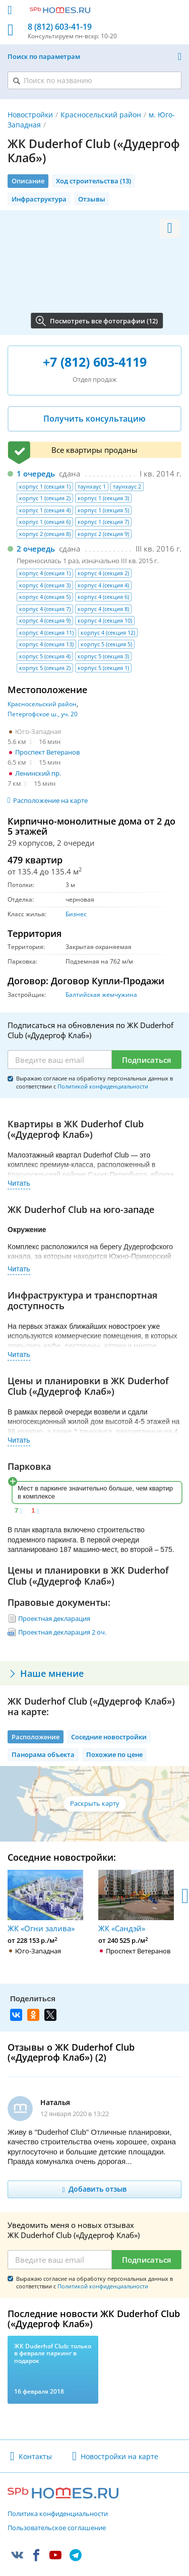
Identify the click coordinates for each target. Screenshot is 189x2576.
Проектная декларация (54, 1618)
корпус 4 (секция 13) (46, 644)
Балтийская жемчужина (101, 994)
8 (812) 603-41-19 (60, 27)
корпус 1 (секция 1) (45, 486)
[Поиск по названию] (94, 80)
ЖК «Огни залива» (45, 1901)
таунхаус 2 (127, 486)
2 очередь (36, 549)
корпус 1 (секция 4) (45, 510)
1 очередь (36, 473)
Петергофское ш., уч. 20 (43, 714)
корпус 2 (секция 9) (103, 533)
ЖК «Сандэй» (136, 1901)
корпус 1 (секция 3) (103, 498)
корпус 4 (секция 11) (46, 632)
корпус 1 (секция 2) (45, 498)
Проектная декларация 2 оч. (62, 1632)
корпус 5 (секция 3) (103, 656)
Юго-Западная (38, 731)
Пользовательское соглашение (57, 2528)
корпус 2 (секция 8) (45, 533)
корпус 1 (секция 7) (103, 521)
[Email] (60, 1059)
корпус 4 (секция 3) (45, 585)
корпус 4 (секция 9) (45, 620)
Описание (28, 180)
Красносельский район (100, 114)
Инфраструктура (39, 199)
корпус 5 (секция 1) (103, 667)
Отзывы (91, 199)
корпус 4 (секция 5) (45, 596)
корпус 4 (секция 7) (45, 609)
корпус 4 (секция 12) (108, 632)
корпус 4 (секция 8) (103, 609)
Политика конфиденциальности (58, 2514)
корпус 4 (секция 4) (103, 585)
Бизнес (76, 914)
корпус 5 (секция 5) (106, 644)
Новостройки (30, 114)
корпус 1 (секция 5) (103, 510)
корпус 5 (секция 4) (45, 656)
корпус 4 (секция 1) (45, 573)
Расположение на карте (50, 800)
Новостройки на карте (119, 2456)
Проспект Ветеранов (47, 752)
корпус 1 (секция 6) (45, 521)
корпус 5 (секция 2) (45, 667)
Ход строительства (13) (93, 180)
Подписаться (146, 1060)
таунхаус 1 (92, 486)
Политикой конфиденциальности (102, 1086)
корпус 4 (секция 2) (103, 573)
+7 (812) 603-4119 (95, 361)
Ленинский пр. (38, 773)
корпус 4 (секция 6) (103, 596)
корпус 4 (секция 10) (105, 620)
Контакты (35, 2456)
